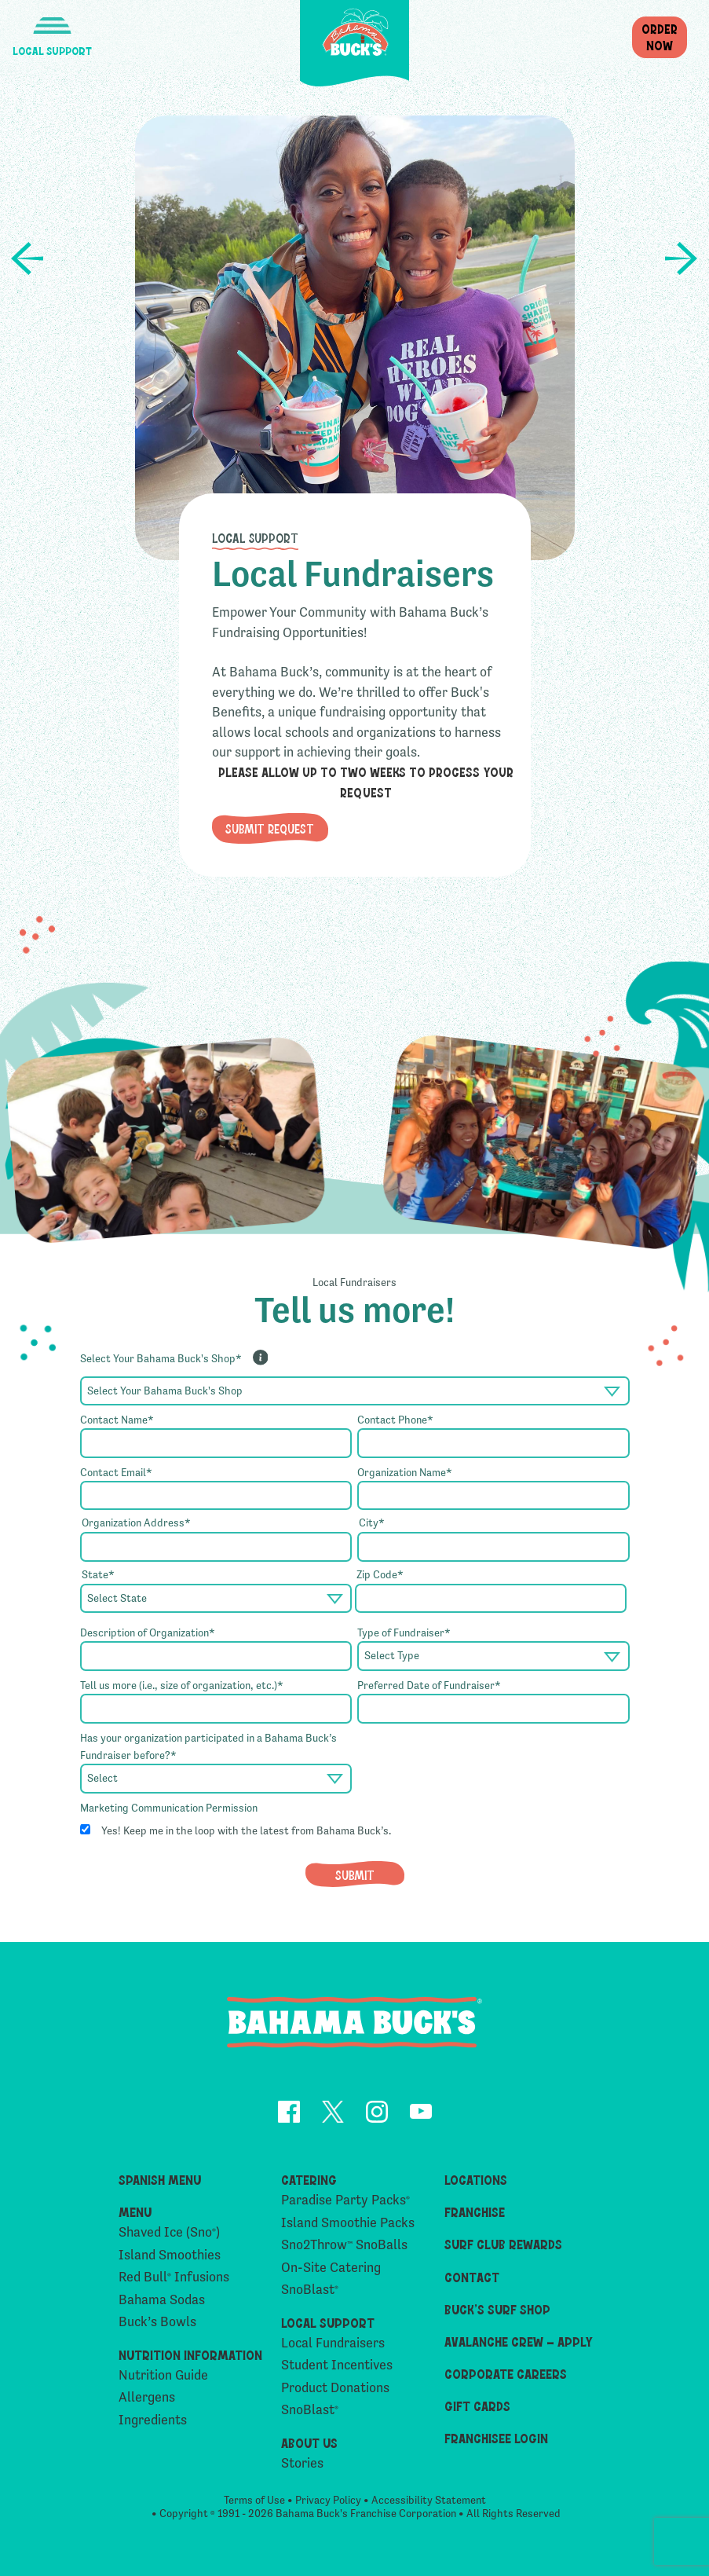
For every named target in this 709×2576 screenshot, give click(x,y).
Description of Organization (147, 1632)
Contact (471, 2277)
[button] (52, 28)
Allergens (147, 2397)
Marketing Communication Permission (169, 1807)
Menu (135, 2211)
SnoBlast (309, 2289)
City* (372, 1522)
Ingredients (153, 2420)
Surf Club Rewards (503, 2244)
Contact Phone (395, 1419)
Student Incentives (27, 258)
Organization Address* (136, 1522)
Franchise (474, 2211)
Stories (302, 2463)
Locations (475, 2179)
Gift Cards (477, 2405)
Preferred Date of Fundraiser (429, 1685)
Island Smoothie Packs (348, 2222)
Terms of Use (254, 2500)
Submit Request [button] (269, 828)
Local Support (255, 537)
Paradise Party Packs (345, 2200)
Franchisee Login (496, 2438)
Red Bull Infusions (174, 2277)
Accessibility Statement (428, 2500)
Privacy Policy (328, 2500)
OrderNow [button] (659, 36)
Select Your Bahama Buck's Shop (161, 1358)
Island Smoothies (170, 2255)
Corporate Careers (505, 2373)
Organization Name (404, 1472)
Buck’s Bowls (157, 2321)
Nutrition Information (190, 2354)
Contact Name (117, 1419)
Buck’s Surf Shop (497, 2309)
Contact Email (116, 1472)
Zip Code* (380, 1574)
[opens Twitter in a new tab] (333, 2114)
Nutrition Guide (163, 2375)
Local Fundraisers (333, 2343)
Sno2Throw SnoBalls (344, 2244)
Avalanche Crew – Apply (518, 2341)
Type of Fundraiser (404, 1632)
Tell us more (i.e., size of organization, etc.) (181, 1685)
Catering (309, 2179)
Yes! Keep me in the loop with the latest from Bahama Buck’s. (246, 1830)
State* (98, 1574)
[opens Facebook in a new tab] (289, 2114)
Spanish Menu (160, 2179)
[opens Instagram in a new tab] (377, 2114)
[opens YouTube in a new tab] (421, 2114)
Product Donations (681, 258)
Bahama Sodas (162, 2299)
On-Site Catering (331, 2267)
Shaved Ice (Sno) (169, 2232)
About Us (309, 2442)
